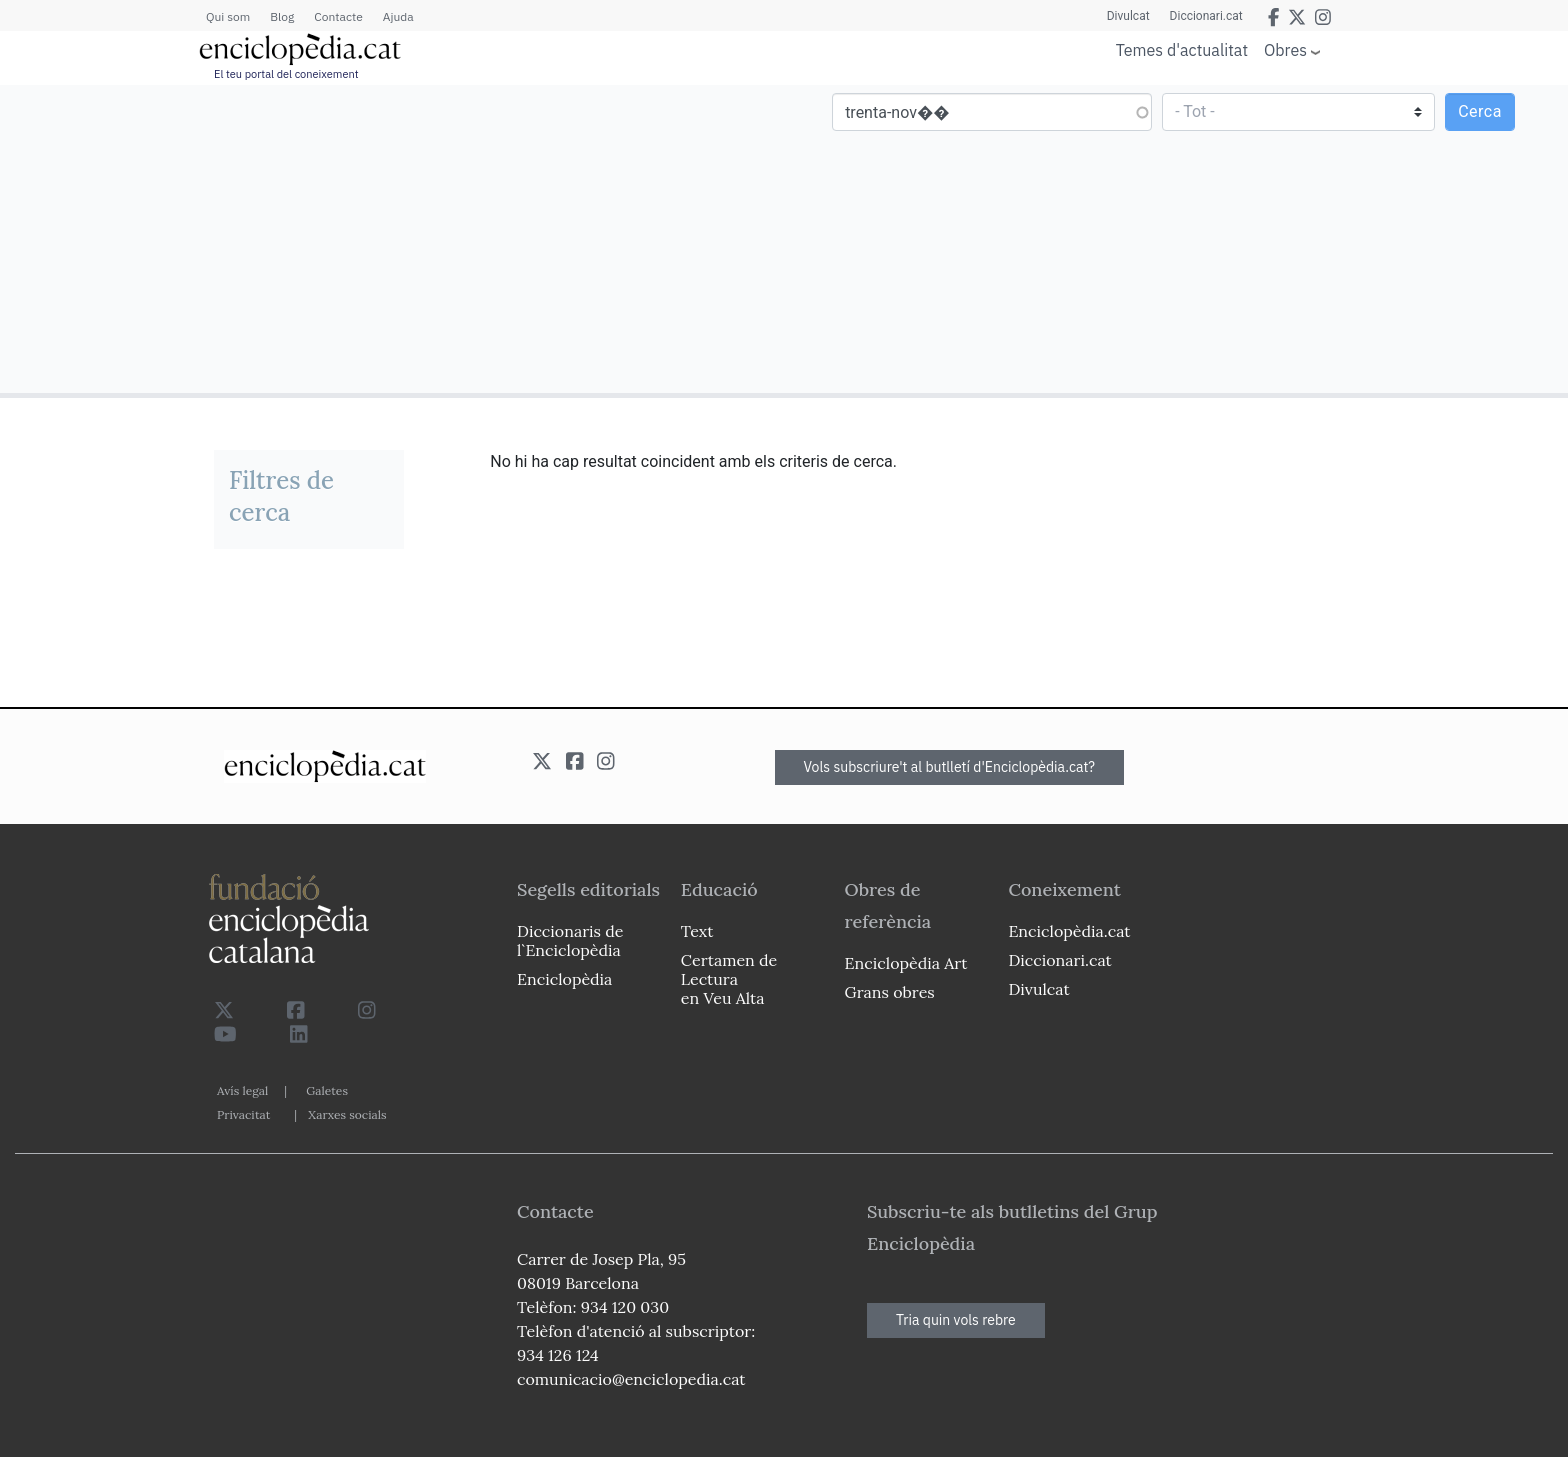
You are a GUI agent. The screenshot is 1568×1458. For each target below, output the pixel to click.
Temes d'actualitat (1182, 50)
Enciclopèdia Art (906, 963)
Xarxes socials (347, 1114)
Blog (282, 16)
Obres (1285, 49)
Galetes (327, 1090)
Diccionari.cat (1206, 16)
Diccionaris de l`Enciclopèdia (570, 940)
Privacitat (243, 1114)
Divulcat (1128, 16)
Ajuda (398, 16)
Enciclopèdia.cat (1069, 931)
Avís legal (242, 1090)
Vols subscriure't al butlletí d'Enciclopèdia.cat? (950, 767)
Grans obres (890, 992)
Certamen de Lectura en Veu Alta (729, 979)
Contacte (338, 16)
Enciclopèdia (564, 979)
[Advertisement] (394, 238)
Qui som (228, 16)
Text (697, 931)
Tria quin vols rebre (956, 1320)
